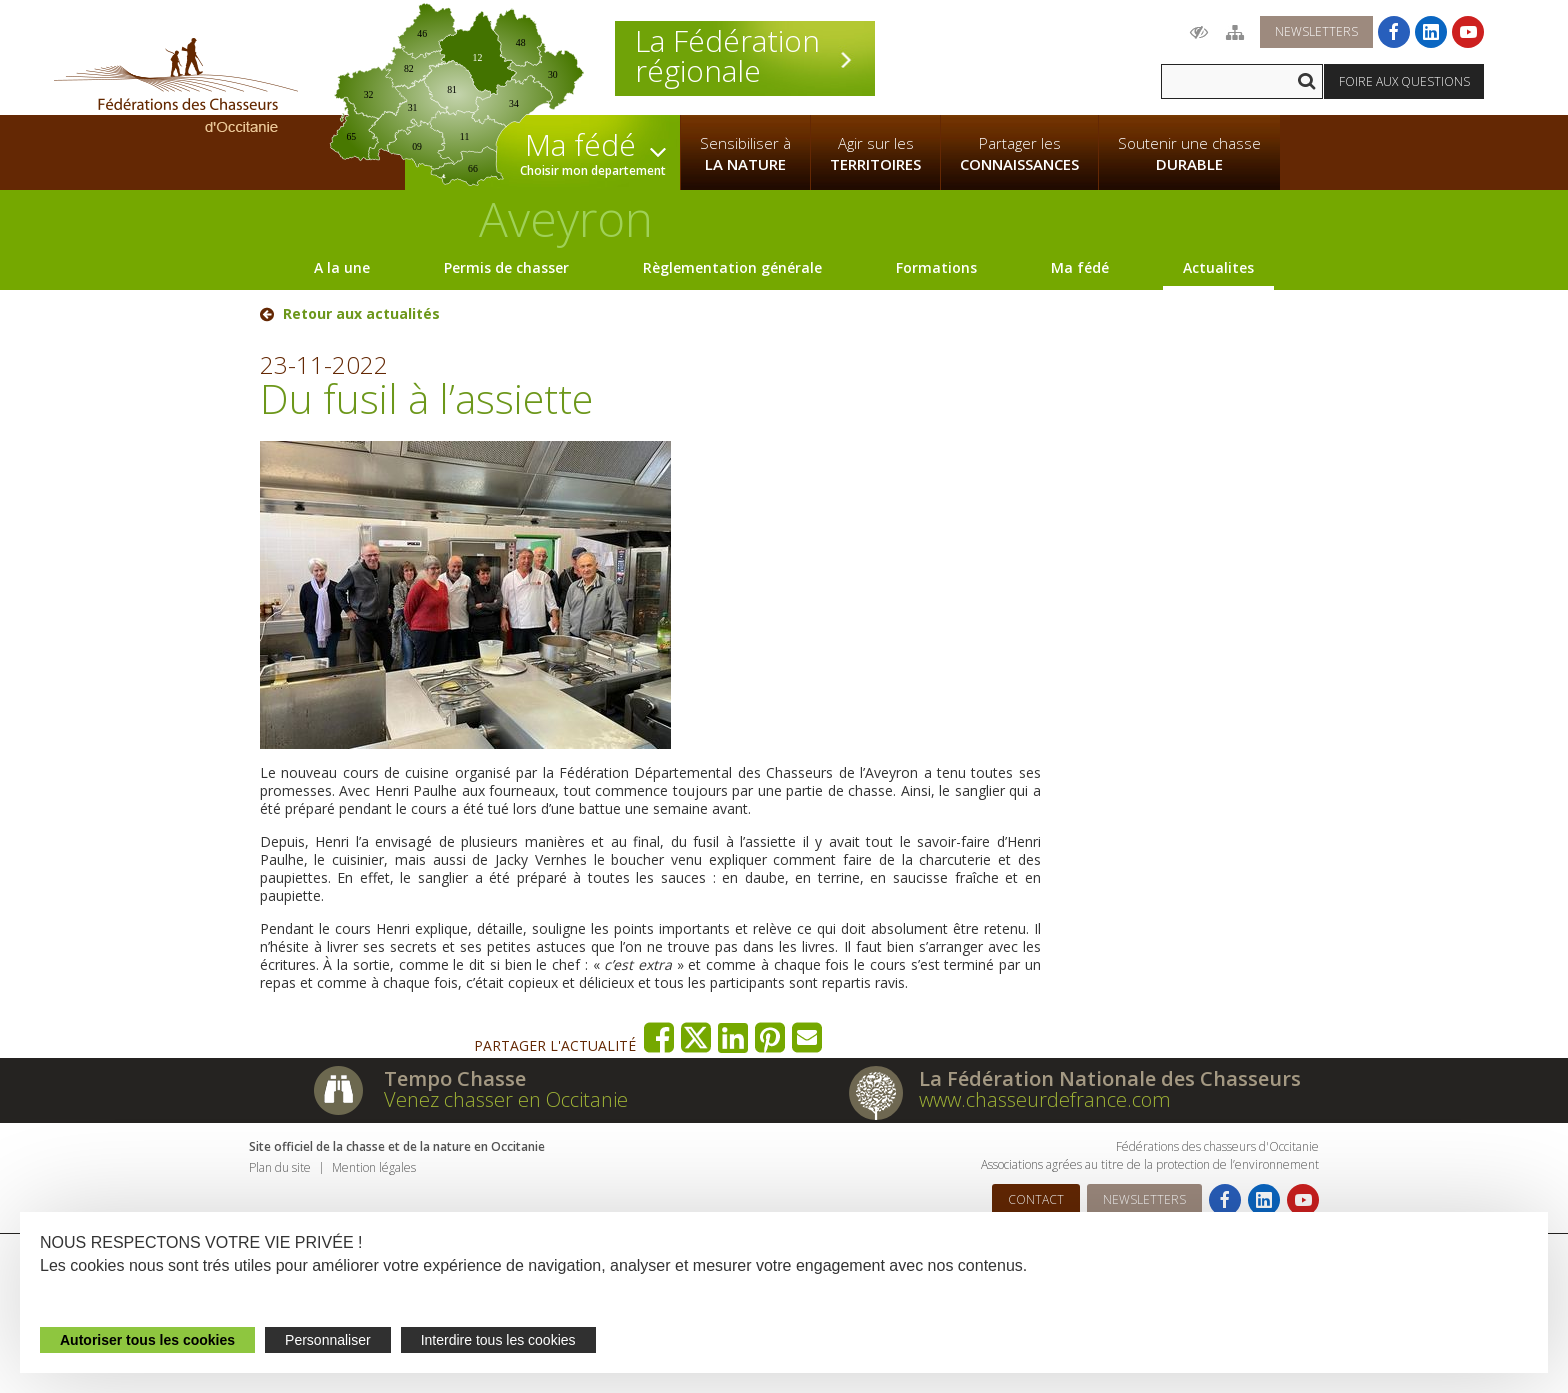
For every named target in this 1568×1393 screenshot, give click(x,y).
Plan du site (280, 1167)
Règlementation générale (732, 267)
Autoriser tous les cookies (147, 1340)
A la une (342, 267)
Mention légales (374, 1167)
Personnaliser (328, 1340)
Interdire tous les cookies (498, 1340)
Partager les (1019, 154)
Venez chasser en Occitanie (506, 1099)
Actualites (1218, 267)
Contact (1036, 1199)
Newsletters (1316, 31)
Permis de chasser (506, 267)
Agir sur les (875, 154)
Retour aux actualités (361, 314)
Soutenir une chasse (1189, 154)
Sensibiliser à (745, 154)
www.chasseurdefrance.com (1045, 1099)
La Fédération (745, 56)
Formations (936, 267)
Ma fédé (1080, 267)
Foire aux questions (1404, 81)
